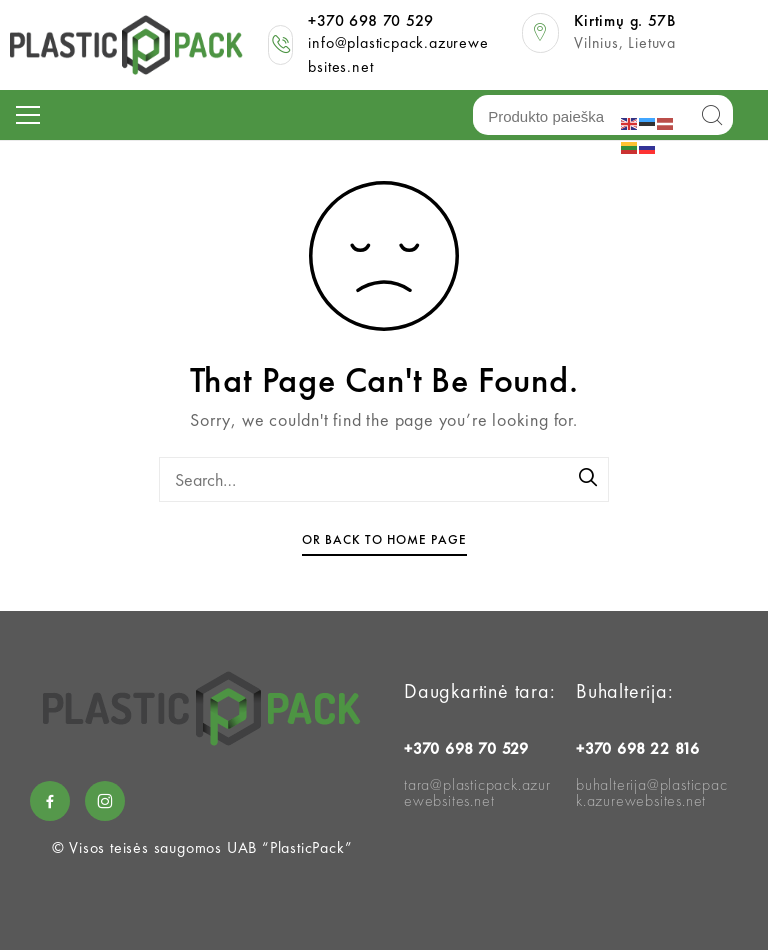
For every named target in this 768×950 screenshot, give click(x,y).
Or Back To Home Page (384, 539)
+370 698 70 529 (370, 20)
